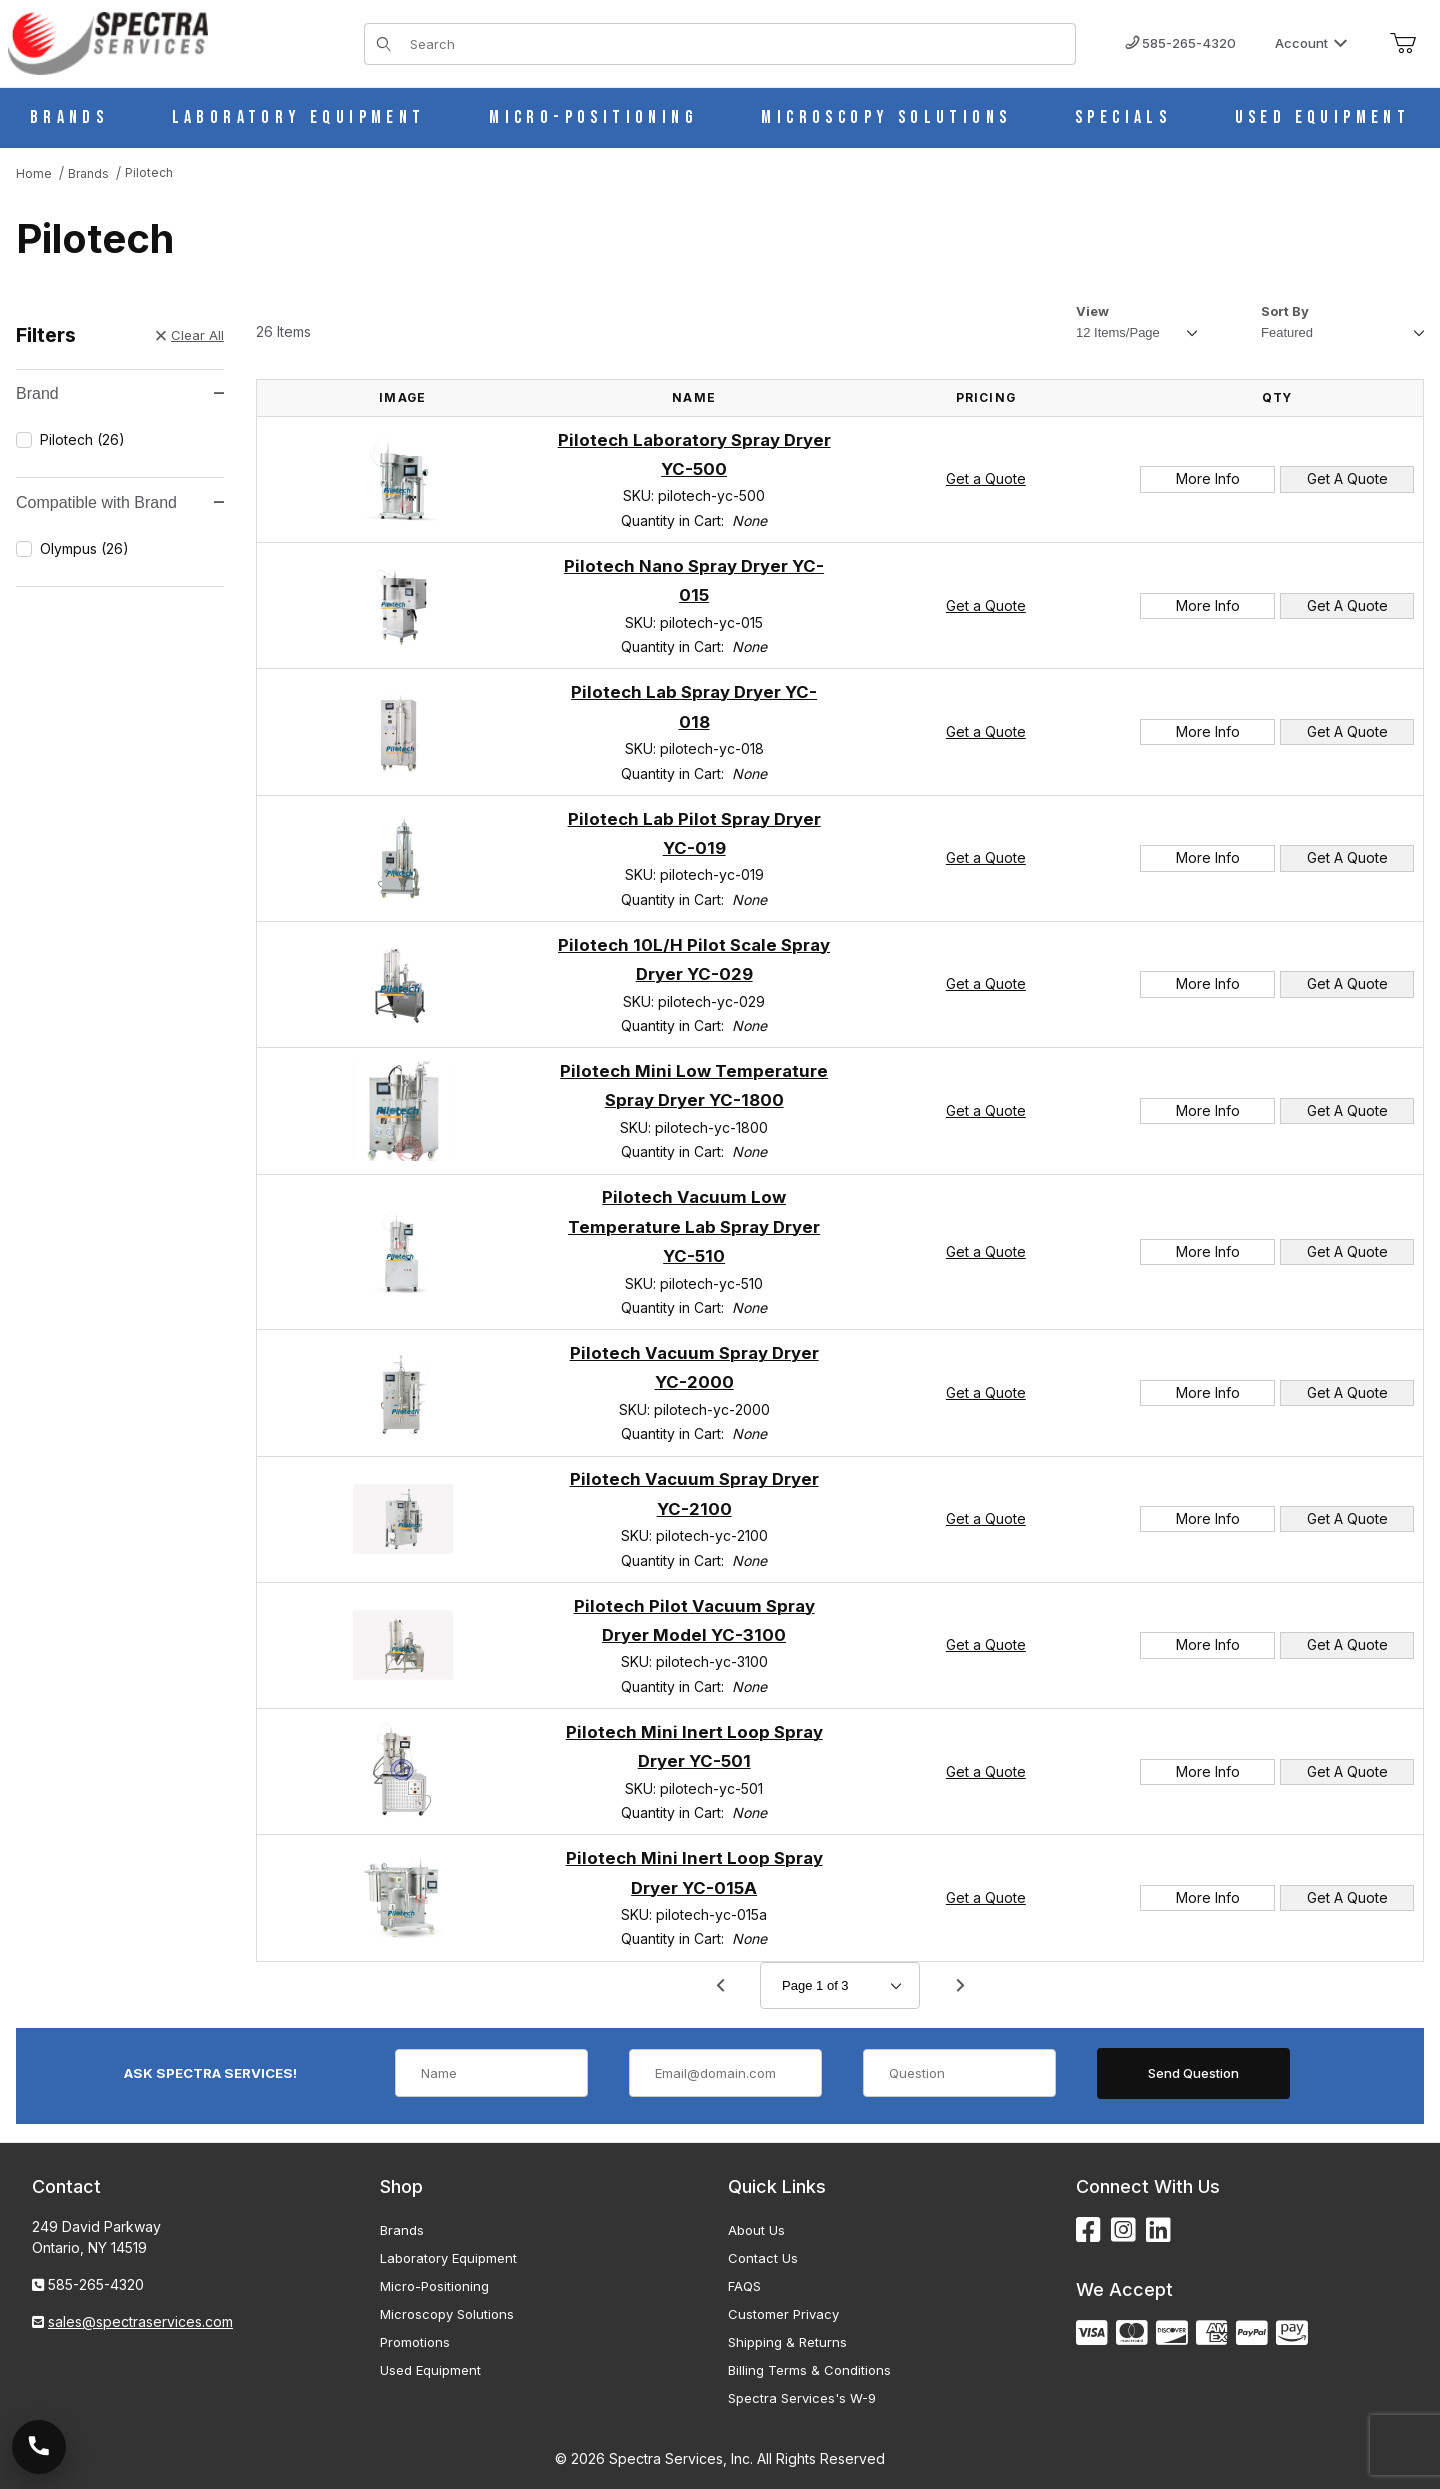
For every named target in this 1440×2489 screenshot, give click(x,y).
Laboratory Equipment (448, 2258)
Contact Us (763, 2258)
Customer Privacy (783, 2314)
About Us (756, 2230)
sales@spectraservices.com (140, 2321)
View (1092, 311)
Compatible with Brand (120, 502)
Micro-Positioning (434, 2286)
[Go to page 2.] (960, 1986)
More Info (1208, 478)
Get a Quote (986, 478)
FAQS (744, 2286)
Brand (120, 393)
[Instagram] (1123, 2230)
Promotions (415, 2342)
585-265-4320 (1180, 43)
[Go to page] (840, 1985)
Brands (402, 2230)
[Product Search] (736, 44)
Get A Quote (1347, 478)
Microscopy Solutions (447, 2314)
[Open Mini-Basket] (1403, 44)
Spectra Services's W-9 (802, 2398)
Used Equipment (430, 2370)
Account (1311, 43)
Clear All (190, 335)
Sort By (1285, 311)
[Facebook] (1088, 2230)
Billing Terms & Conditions (809, 2370)
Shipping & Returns (787, 2342)
